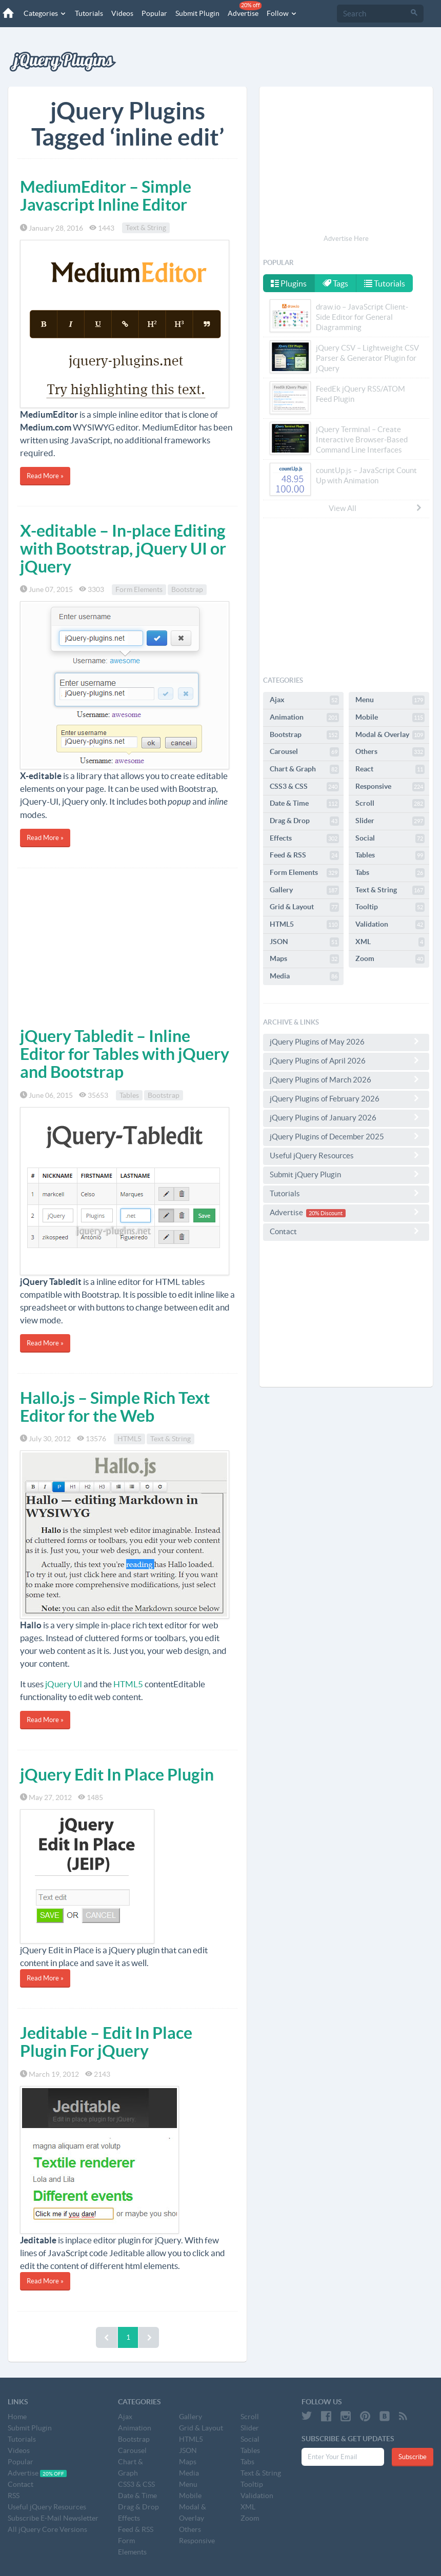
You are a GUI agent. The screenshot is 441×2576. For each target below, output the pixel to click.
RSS (13, 2495)
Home (17, 2417)
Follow (282, 13)
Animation (304, 717)
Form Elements (139, 589)
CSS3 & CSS (304, 786)
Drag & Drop (304, 821)
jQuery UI (63, 1684)
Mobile (390, 717)
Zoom (390, 959)
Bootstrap (187, 589)
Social (390, 838)
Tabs (390, 872)
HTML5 (129, 1439)
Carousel (304, 752)
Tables (129, 1095)
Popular (154, 13)
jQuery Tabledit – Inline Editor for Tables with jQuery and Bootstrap (124, 1054)
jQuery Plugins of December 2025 (346, 1136)
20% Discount (326, 1213)
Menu (390, 700)
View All (376, 508)
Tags (336, 283)
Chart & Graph (304, 769)
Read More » (45, 476)
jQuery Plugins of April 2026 (346, 1060)
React (390, 769)
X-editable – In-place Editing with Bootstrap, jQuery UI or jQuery (123, 548)
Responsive (390, 786)
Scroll (390, 803)
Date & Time (304, 803)
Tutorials (89, 13)
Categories (45, 13)
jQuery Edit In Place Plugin (117, 1774)
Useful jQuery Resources (346, 1155)
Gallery (304, 890)
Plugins (289, 283)
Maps (304, 959)
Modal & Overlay (390, 735)
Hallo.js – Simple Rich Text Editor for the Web (115, 1406)
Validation (390, 924)
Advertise (245, 9)
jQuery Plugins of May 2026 (346, 1041)
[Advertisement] (127, 945)
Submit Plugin (197, 13)
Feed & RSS (304, 855)
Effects (304, 838)
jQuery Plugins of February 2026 (346, 1098)
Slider (390, 821)
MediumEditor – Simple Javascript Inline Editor (105, 195)
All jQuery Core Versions (47, 2529)
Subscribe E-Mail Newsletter (53, 2518)
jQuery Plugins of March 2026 (346, 1079)
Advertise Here (346, 238)
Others (390, 752)
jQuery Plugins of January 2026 (346, 1117)
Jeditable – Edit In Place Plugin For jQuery (106, 2041)
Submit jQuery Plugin (346, 1174)
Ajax (304, 700)
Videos (122, 13)
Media (304, 976)
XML (390, 942)
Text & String (146, 228)
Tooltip (390, 907)
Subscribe (412, 2457)
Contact (346, 1231)
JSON (304, 942)
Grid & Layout (304, 907)
